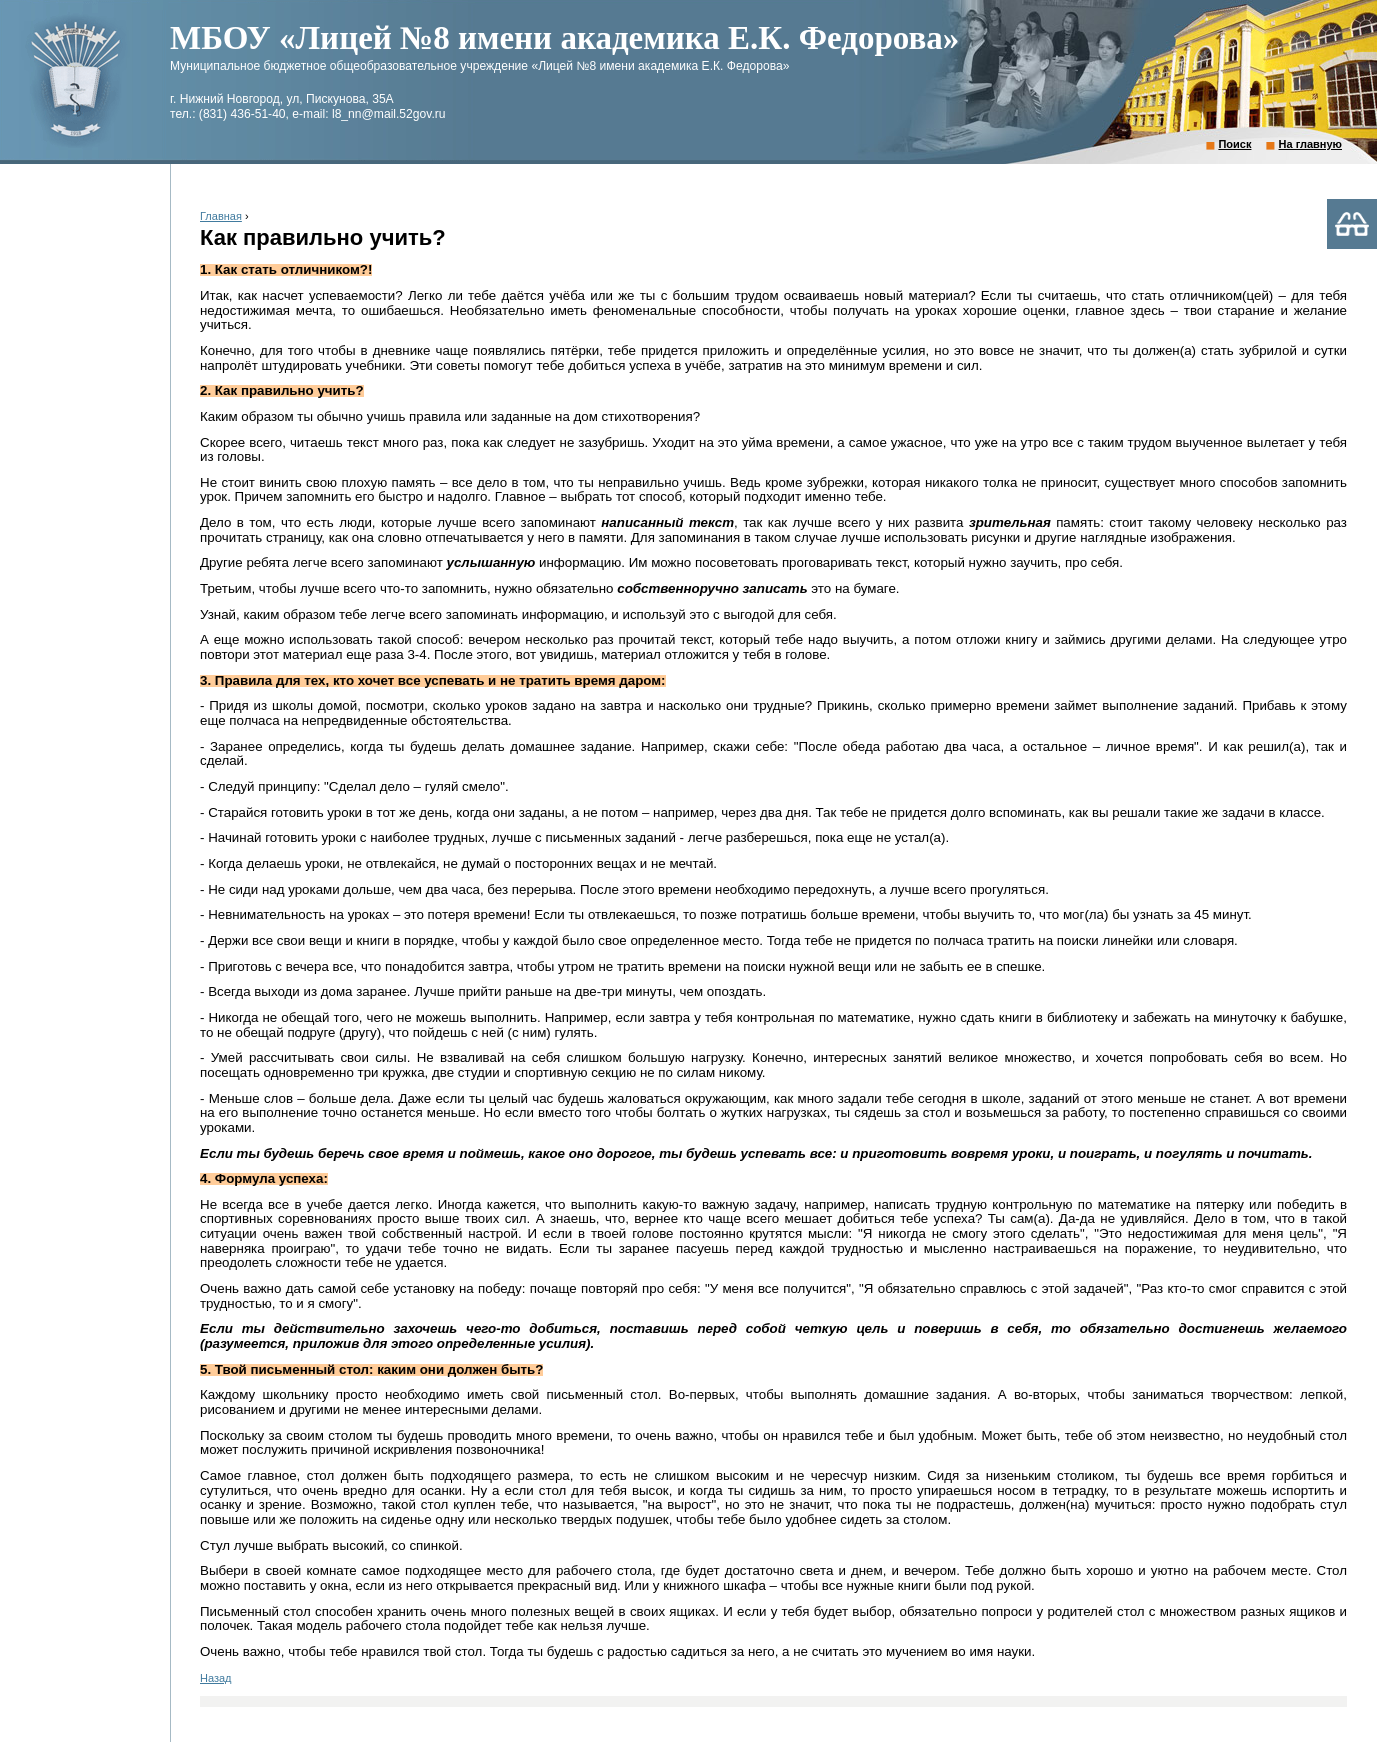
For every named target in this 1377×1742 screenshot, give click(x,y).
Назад (216, 1678)
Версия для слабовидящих (1352, 224)
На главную (1310, 144)
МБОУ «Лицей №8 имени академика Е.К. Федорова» (564, 38)
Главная (221, 216)
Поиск (1234, 144)
